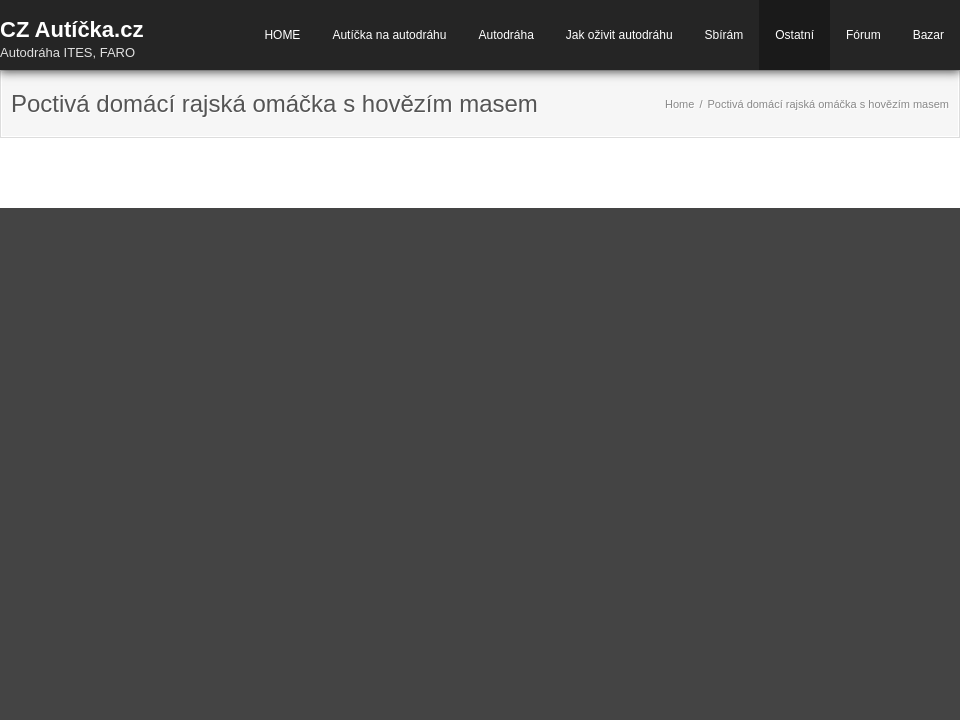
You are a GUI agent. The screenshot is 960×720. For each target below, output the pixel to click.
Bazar (928, 35)
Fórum (863, 35)
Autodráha (505, 35)
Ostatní (794, 35)
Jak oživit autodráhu (619, 35)
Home (679, 104)
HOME (282, 35)
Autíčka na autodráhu (389, 35)
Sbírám (724, 35)
